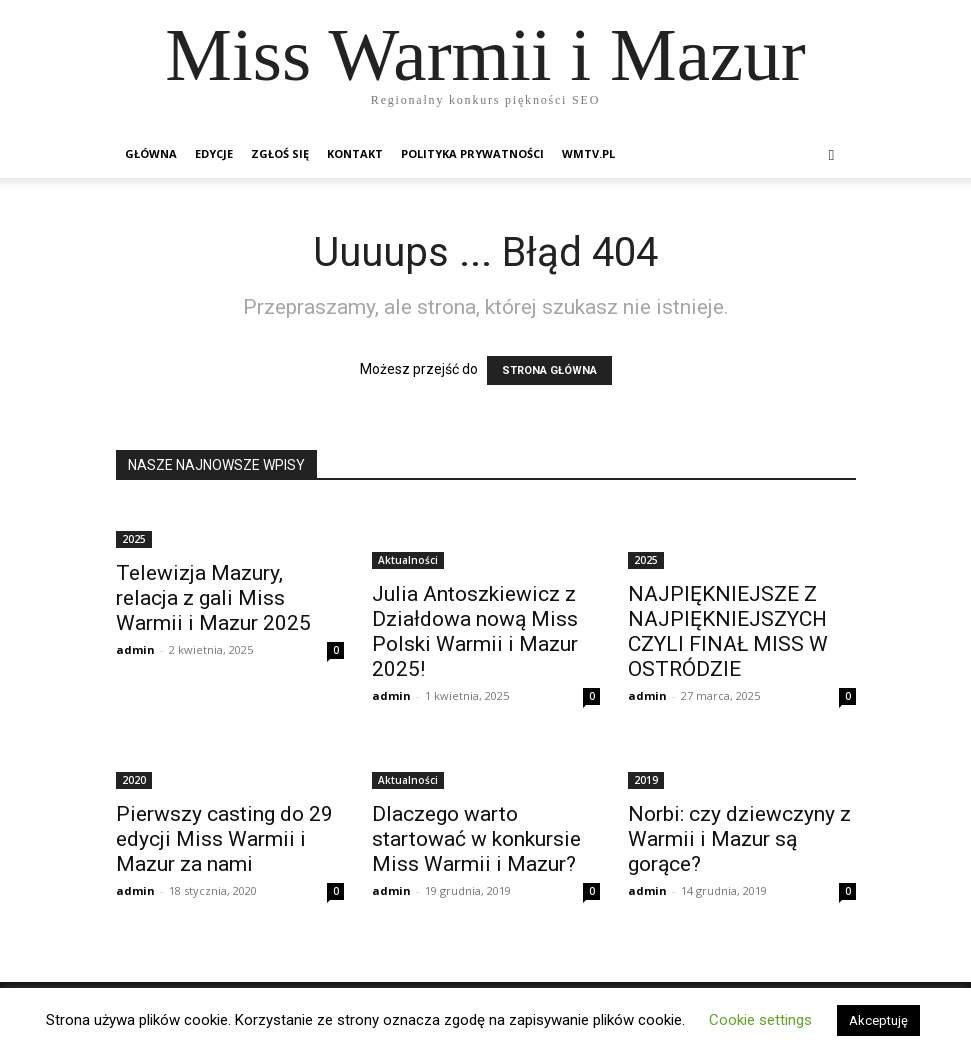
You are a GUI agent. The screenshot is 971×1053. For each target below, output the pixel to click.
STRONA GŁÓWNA (549, 370)
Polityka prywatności (472, 153)
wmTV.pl (588, 153)
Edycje (214, 153)
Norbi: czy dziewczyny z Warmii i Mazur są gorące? (739, 839)
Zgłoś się (280, 153)
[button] (832, 154)
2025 (134, 539)
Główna (151, 153)
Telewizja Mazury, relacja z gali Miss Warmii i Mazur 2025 (213, 598)
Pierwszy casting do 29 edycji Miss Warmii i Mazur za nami (224, 839)
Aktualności (408, 560)
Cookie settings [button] (760, 1020)
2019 (646, 780)
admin (135, 649)
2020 (134, 780)
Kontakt (355, 153)
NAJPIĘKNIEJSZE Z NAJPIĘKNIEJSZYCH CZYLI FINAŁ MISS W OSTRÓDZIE (728, 631)
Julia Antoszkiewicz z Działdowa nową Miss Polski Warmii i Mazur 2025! (475, 631)
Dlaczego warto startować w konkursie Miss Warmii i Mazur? (476, 839)
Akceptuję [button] (878, 1020)
